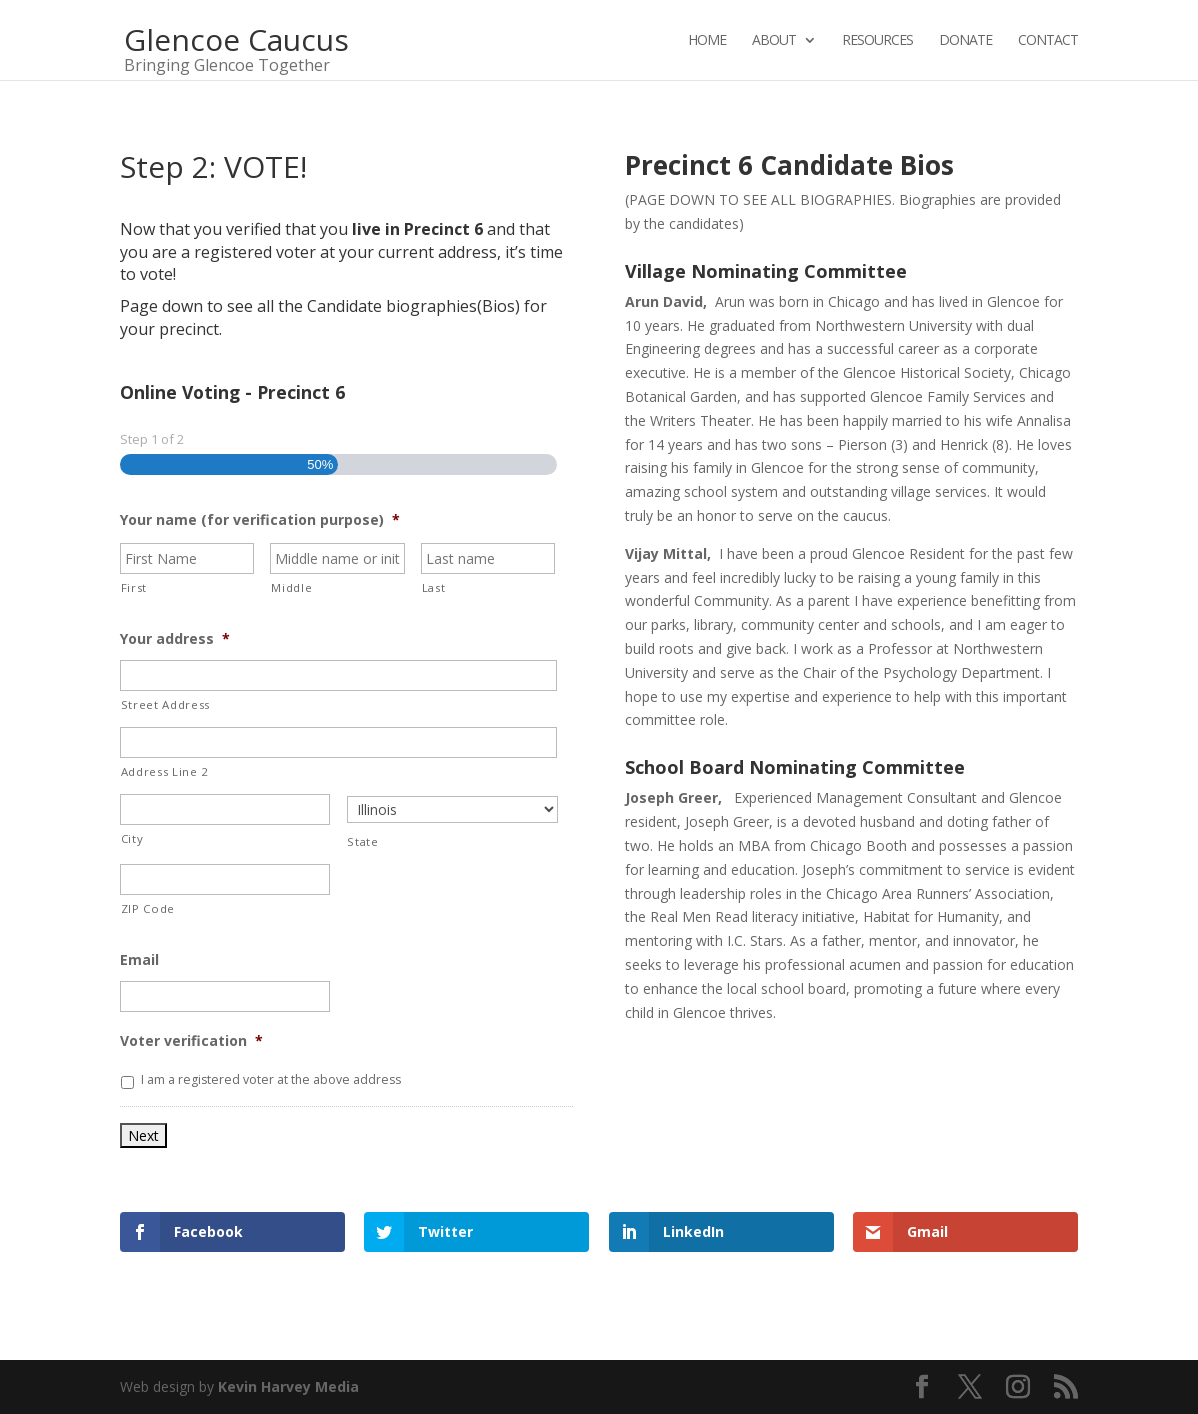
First (134, 587)
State (362, 841)
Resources (877, 41)
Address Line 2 (165, 771)
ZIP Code (148, 908)
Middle (291, 587)
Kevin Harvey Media (288, 1386)
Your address (175, 639)
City (132, 838)
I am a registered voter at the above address (271, 1079)
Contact (1048, 41)
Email (139, 960)
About (774, 41)
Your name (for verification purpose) (260, 520)
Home (707, 41)
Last (434, 587)
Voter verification (191, 1041)
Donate (965, 41)
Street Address (165, 704)
